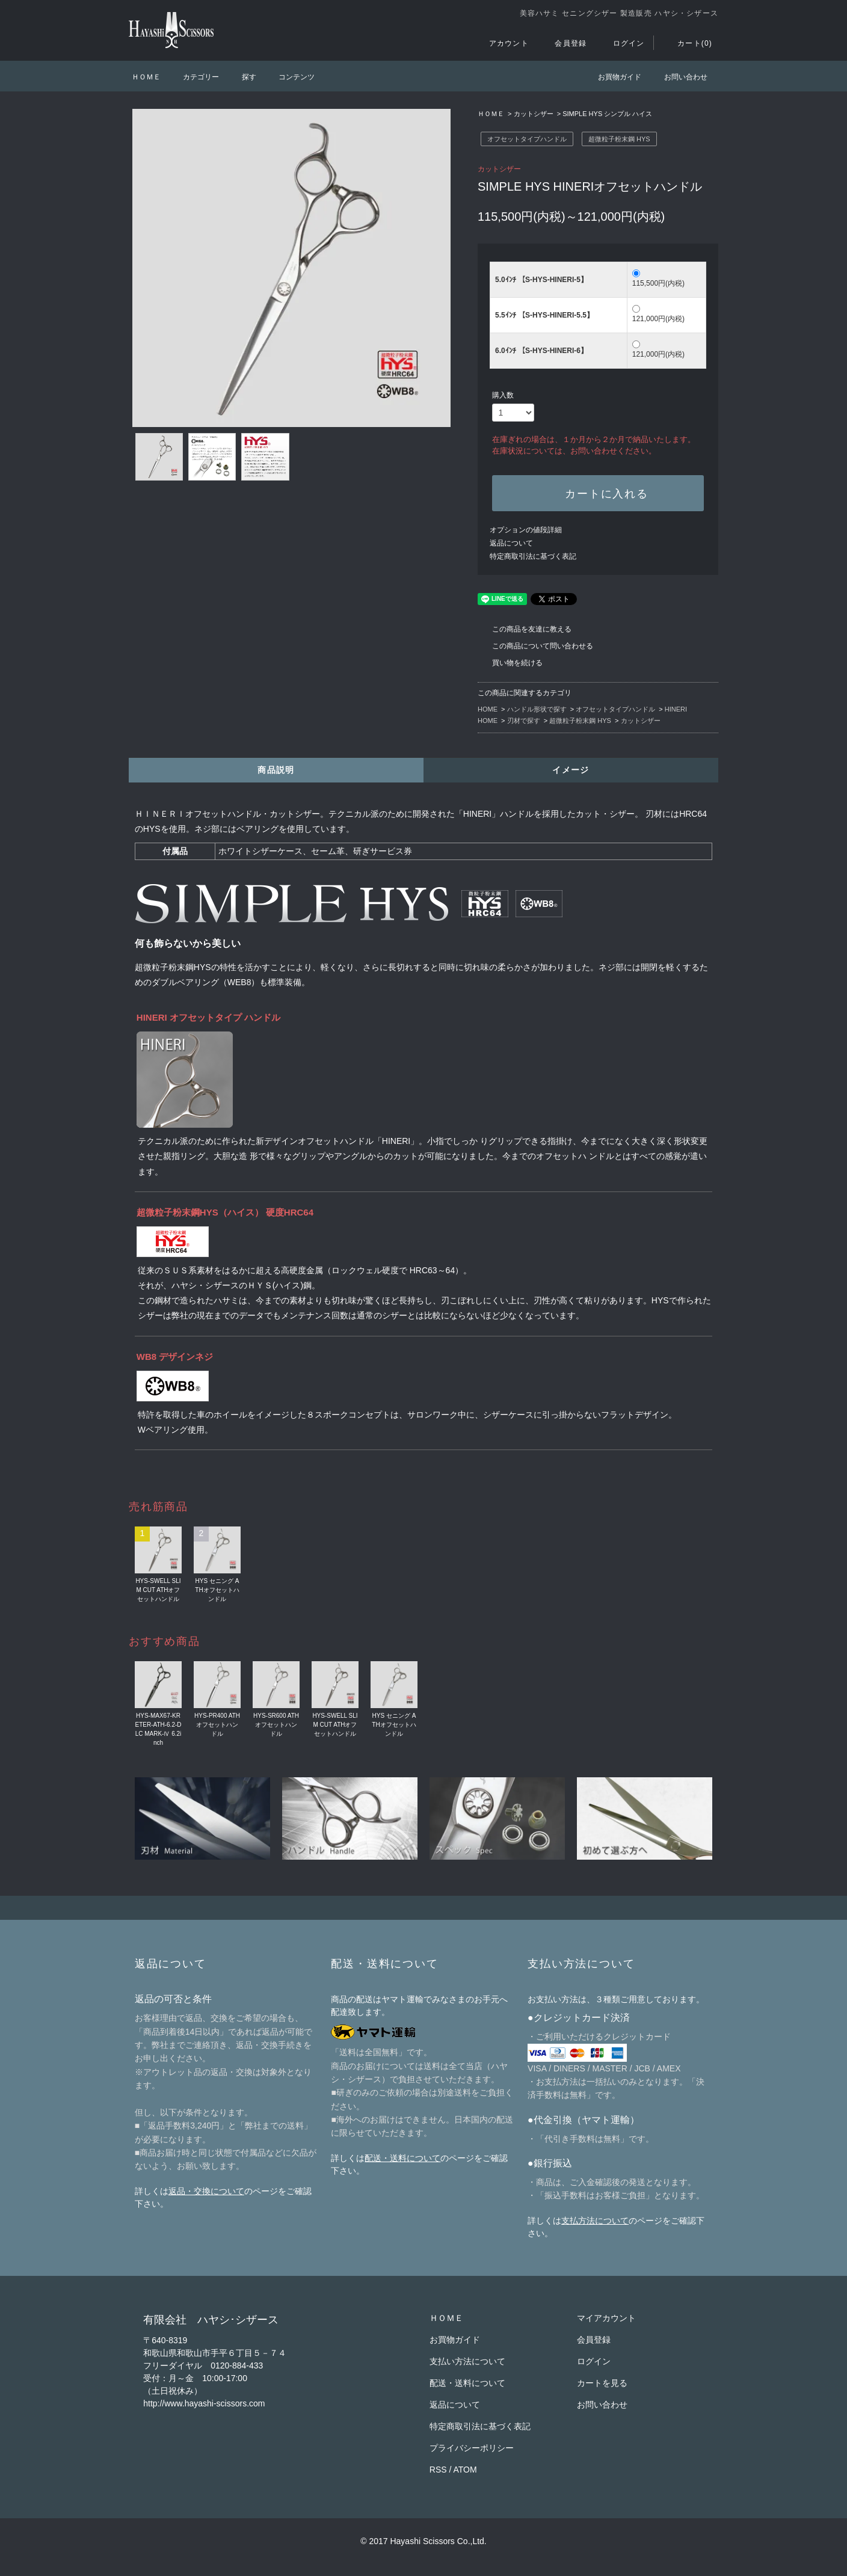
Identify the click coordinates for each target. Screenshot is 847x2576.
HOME (487, 709)
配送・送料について (402, 2158)
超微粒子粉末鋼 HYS (619, 139)
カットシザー (533, 113)
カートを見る (602, 2383)
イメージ (571, 770)
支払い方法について (467, 2361)
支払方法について (595, 2220)
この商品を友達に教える (524, 629)
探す (241, 77)
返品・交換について (206, 2191)
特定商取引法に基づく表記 (533, 556)
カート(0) (687, 43)
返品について (511, 543)
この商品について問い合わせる (535, 646)
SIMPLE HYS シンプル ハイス (607, 113)
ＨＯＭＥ (146, 77)
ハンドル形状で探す (537, 709)
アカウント (502, 43)
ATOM (465, 2469)
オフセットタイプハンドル (527, 139)
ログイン (622, 43)
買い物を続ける (510, 663)
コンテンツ (289, 77)
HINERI (676, 709)
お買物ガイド (612, 77)
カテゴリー (193, 77)
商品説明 (276, 770)
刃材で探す (523, 720)
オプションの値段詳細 (526, 530)
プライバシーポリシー (472, 2448)
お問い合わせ (678, 77)
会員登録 (563, 43)
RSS (438, 2469)
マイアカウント (606, 2318)
